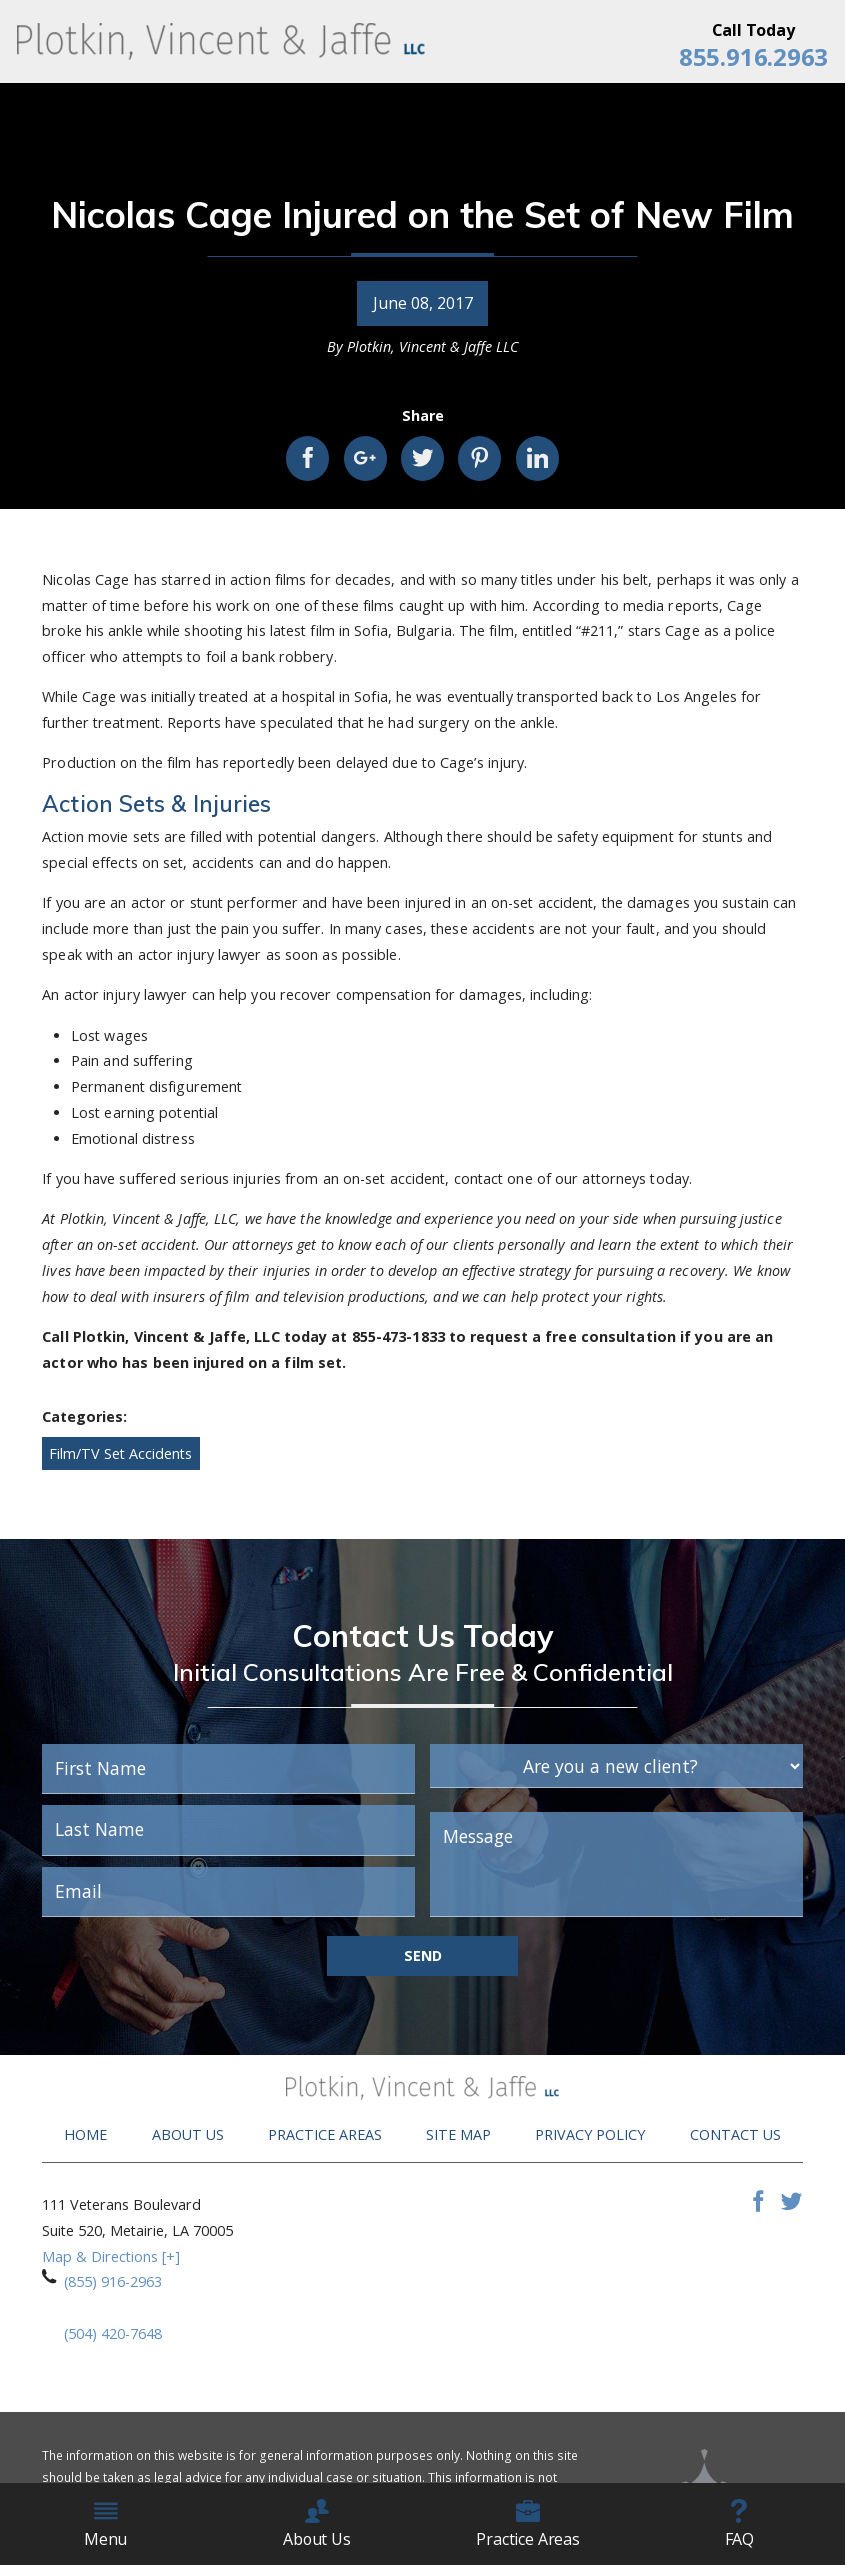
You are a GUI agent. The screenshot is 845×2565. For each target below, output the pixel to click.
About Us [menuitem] (317, 2524)
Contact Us (735, 2134)
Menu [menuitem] (105, 2524)
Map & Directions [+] (111, 2256)
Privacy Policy (590, 2134)
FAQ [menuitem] (740, 2524)
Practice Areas (325, 2134)
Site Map (458, 2134)
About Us (188, 2134)
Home (85, 2134)
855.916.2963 (753, 57)
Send (423, 1955)
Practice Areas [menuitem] (528, 2524)
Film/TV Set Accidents (120, 1453)
